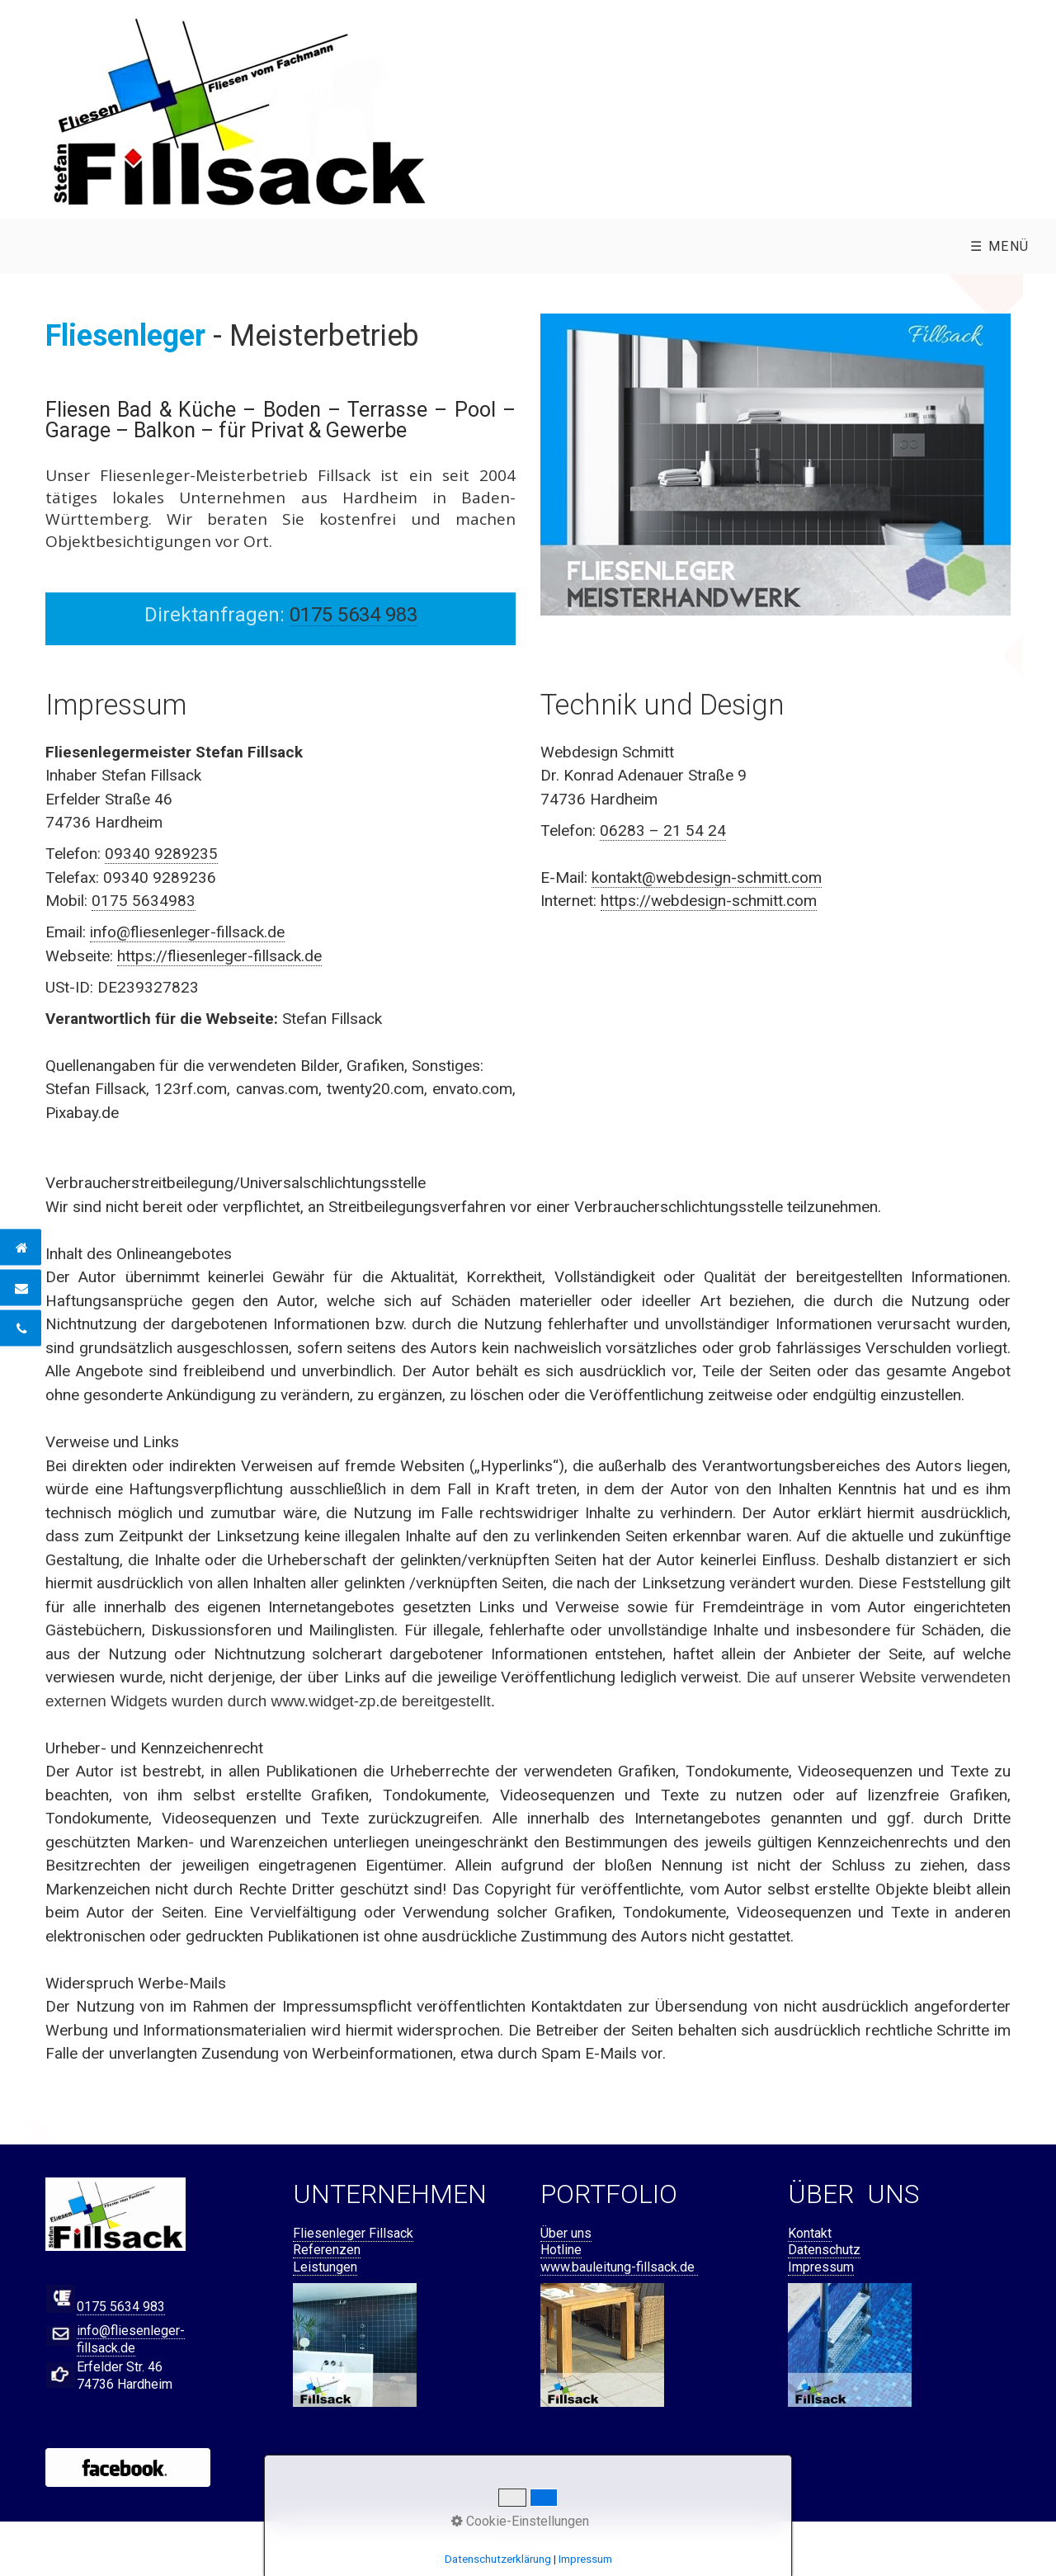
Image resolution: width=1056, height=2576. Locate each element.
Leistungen (325, 2267)
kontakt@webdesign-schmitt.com (707, 877)
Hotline (561, 2250)
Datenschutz (824, 2250)
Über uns (566, 2233)
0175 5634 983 (121, 2306)
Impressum (821, 2267)
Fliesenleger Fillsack (353, 2233)
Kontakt (810, 2233)
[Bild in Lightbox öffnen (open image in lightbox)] (239, 110)
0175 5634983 (144, 900)
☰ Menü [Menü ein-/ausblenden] (1000, 246)
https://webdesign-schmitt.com (709, 900)
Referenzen (327, 2250)
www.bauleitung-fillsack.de (619, 2267)
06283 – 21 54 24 (663, 830)
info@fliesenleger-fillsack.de (187, 931)
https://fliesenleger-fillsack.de (219, 955)
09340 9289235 (161, 853)
